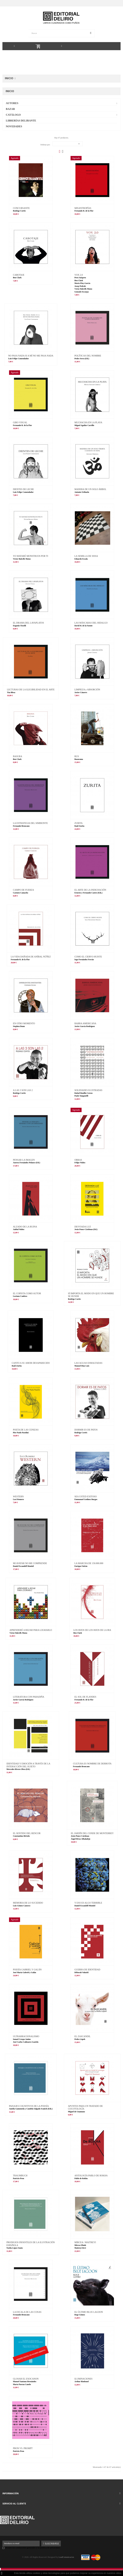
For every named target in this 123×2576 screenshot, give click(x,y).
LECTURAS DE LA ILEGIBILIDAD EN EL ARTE (31, 689)
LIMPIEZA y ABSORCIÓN (87, 689)
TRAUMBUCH (20, 2175)
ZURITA (78, 823)
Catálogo (13, 114)
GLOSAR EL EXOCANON (26, 2379)
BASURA (17, 756)
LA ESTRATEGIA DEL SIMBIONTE (30, 823)
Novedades (14, 126)
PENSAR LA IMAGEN (24, 1160)
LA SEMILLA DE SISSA (86, 556)
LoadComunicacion (66, 2557)
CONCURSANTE (21, 208)
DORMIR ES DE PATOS (86, 1430)
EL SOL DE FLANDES (85, 1697)
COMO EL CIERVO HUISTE (88, 956)
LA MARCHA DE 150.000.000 (88, 1563)
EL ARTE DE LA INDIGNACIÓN (90, 890)
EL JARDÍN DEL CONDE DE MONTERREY (92, 1833)
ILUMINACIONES (83, 2379)
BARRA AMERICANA (85, 1023)
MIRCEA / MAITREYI (85, 2242)
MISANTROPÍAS (82, 208)
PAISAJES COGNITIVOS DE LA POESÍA (29, 2106)
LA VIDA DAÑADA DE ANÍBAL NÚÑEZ (31, 956)
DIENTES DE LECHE (23, 489)
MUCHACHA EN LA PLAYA (88, 422)
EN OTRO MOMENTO (24, 1023)
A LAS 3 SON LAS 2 (23, 1090)
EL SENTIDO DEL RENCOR (26, 1833)
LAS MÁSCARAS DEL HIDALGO (90, 623)
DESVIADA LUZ (82, 1226)
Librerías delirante (21, 120)
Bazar (10, 109)
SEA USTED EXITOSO (85, 1496)
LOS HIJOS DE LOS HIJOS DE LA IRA (92, 1630)
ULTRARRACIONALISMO (26, 2036)
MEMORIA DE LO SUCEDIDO (28, 1903)
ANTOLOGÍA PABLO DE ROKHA (91, 2175)
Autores (12, 103)
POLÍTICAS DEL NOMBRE (87, 356)
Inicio (10, 91)
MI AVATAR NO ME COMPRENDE (30, 1563)
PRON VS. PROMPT (23, 2448)
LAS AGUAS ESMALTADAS (88, 1363)
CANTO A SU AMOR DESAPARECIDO (31, 1363)
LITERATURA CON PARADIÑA (28, 1697)
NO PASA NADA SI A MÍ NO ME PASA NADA (30, 356)
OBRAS (78, 1160)
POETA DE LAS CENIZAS (26, 1430)
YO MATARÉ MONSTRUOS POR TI (30, 556)
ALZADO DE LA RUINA (25, 1226)
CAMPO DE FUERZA (23, 890)
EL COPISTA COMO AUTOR (27, 1293)
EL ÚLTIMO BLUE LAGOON (88, 2312)
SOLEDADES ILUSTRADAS (88, 1090)
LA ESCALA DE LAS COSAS (27, 2312)
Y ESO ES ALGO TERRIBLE (88, 1903)
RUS (76, 756)
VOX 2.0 (78, 275)
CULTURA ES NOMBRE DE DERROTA (92, 1763)
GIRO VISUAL (20, 422)
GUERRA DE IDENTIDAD (87, 1969)
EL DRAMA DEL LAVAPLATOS (28, 623)
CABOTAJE (18, 275)
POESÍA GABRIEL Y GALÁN (27, 1969)
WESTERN (18, 1496)
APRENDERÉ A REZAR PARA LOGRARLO (31, 1630)
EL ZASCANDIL (82, 2036)
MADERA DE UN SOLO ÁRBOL (90, 489)
